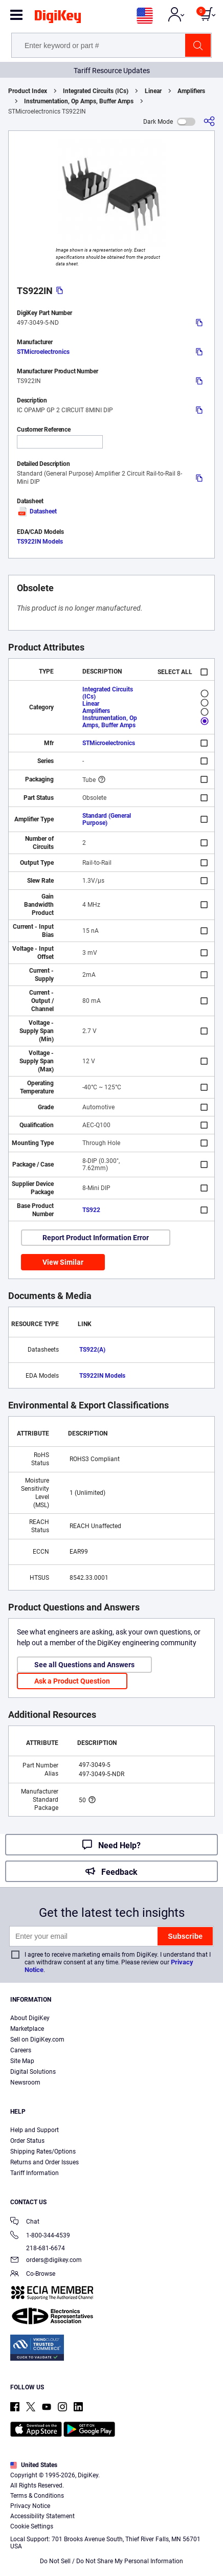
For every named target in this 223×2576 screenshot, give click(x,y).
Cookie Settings (31, 2526)
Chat (24, 2222)
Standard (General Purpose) (106, 819)
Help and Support (34, 2130)
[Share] (209, 121)
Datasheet (37, 511)
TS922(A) (92, 1349)
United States (33, 2465)
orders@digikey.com (46, 2261)
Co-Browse (32, 2274)
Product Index (27, 91)
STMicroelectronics (43, 351)
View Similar (62, 1262)
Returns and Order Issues (44, 2162)
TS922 (91, 1210)
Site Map (22, 2061)
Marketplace (27, 2028)
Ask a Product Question (72, 1681)
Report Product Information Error (95, 1238)
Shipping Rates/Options (43, 2151)
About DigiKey (30, 2018)
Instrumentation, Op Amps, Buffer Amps (78, 101)
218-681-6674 (37, 2248)
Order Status (27, 2140)
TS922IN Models (40, 541)
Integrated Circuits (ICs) (95, 91)
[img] (58, 18)
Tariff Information (34, 2173)
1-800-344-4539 (40, 2236)
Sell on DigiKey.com (37, 2039)
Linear (153, 91)
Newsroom (25, 2082)
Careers (20, 2050)
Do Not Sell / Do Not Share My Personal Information (111, 2561)
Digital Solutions (33, 2071)
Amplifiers (191, 91)
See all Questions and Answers (84, 1665)
